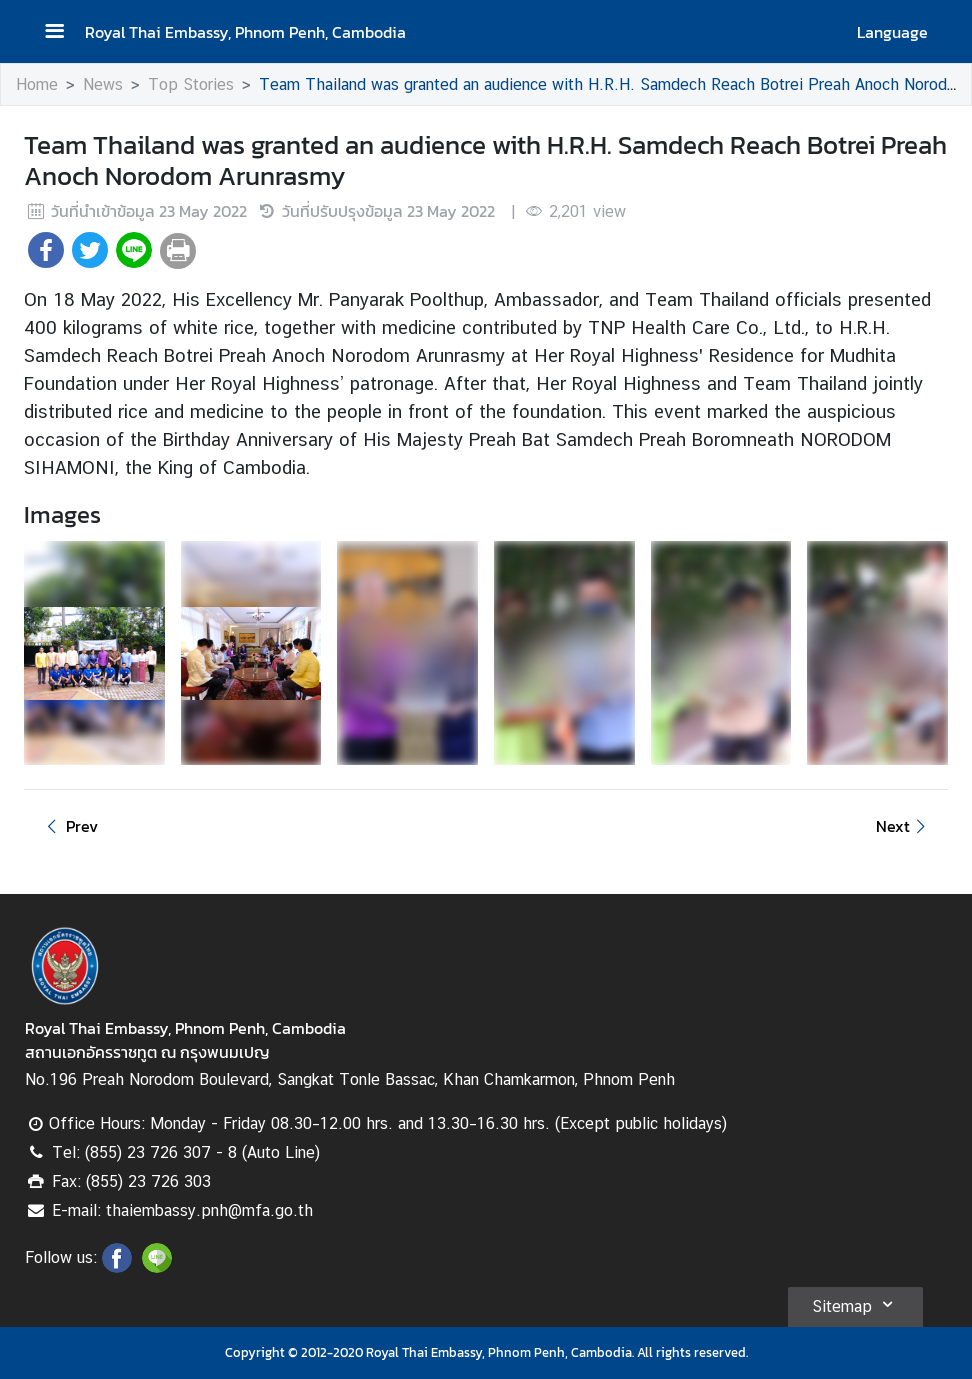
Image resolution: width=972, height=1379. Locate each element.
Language (892, 32)
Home (37, 84)
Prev (69, 826)
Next (904, 826)
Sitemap (855, 1304)
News (103, 84)
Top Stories (191, 84)
